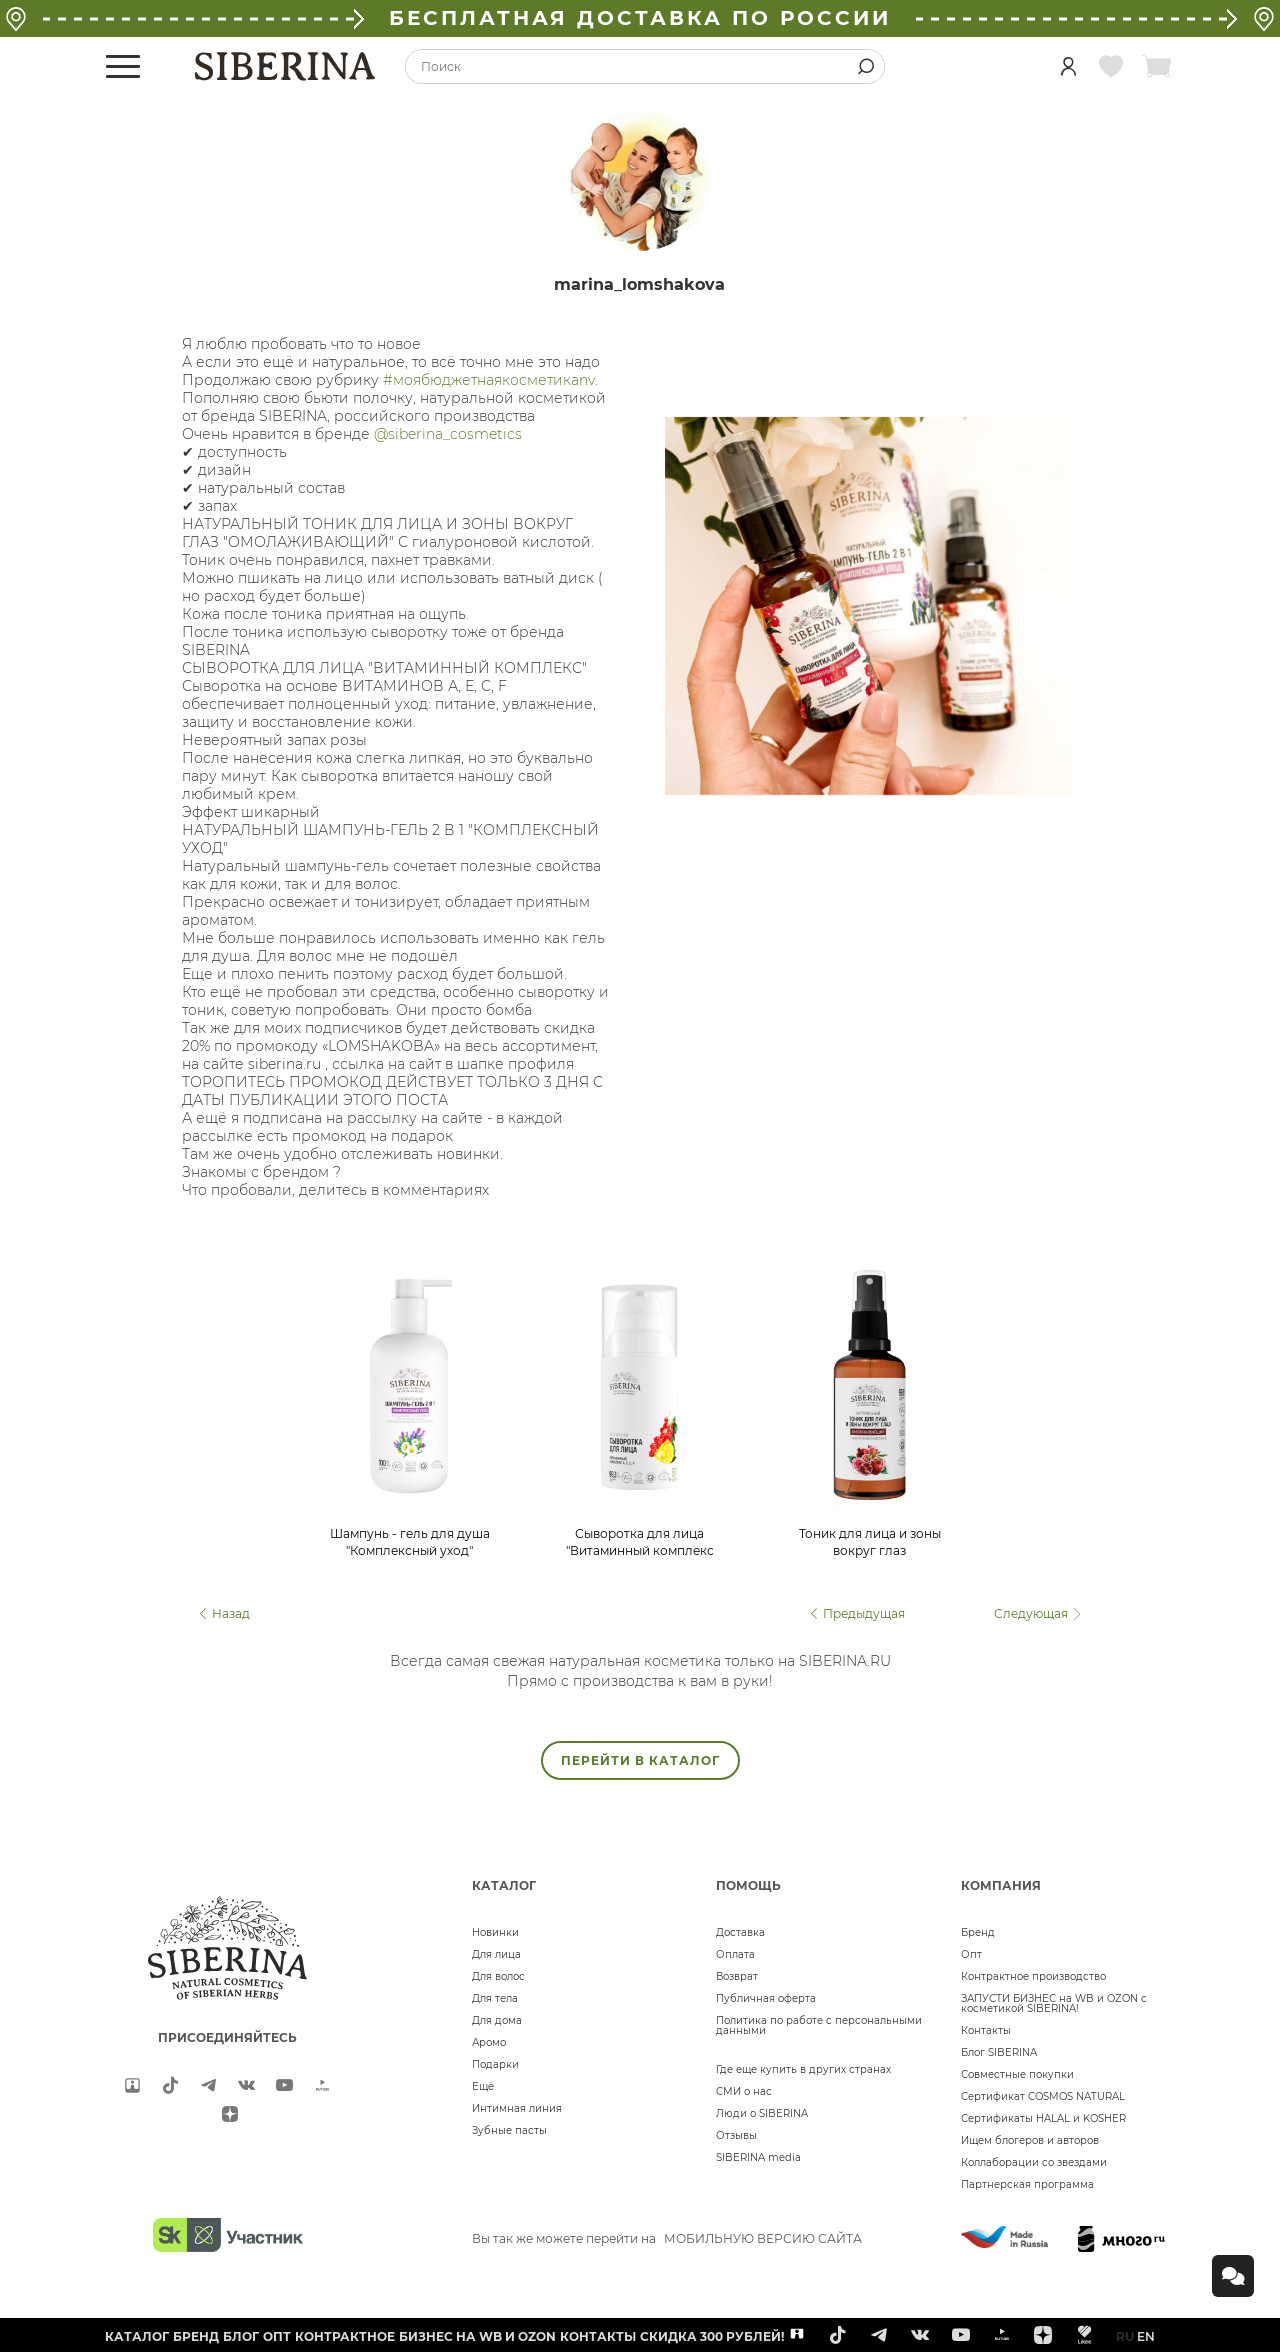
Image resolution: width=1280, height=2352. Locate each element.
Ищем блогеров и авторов (1030, 2140)
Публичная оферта (766, 1998)
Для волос (498, 1976)
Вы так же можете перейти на (667, 2238)
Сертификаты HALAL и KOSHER (1043, 2118)
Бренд (978, 1932)
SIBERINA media (758, 2157)
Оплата (735, 1954)
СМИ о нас (744, 2091)
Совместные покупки (1017, 2074)
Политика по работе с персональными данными (819, 2025)
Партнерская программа (1027, 2184)
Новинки (495, 1932)
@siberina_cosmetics (448, 434)
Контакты (986, 2030)
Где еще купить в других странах (803, 2069)
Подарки (495, 2064)
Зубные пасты (509, 2130)
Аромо (489, 2042)
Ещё (483, 2086)
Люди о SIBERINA (762, 2113)
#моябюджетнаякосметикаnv (489, 380)
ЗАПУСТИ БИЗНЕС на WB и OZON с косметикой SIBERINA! (1054, 2003)
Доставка (740, 1932)
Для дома (497, 2020)
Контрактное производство (1033, 1976)
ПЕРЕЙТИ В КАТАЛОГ (640, 1760)
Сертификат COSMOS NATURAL (1043, 2096)
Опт (971, 1954)
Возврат (737, 1976)
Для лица (496, 1954)
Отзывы (736, 2135)
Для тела (495, 1998)
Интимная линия (517, 2108)
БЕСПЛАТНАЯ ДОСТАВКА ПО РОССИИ (640, 18)
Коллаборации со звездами (1034, 2162)
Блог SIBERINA (999, 2052)
